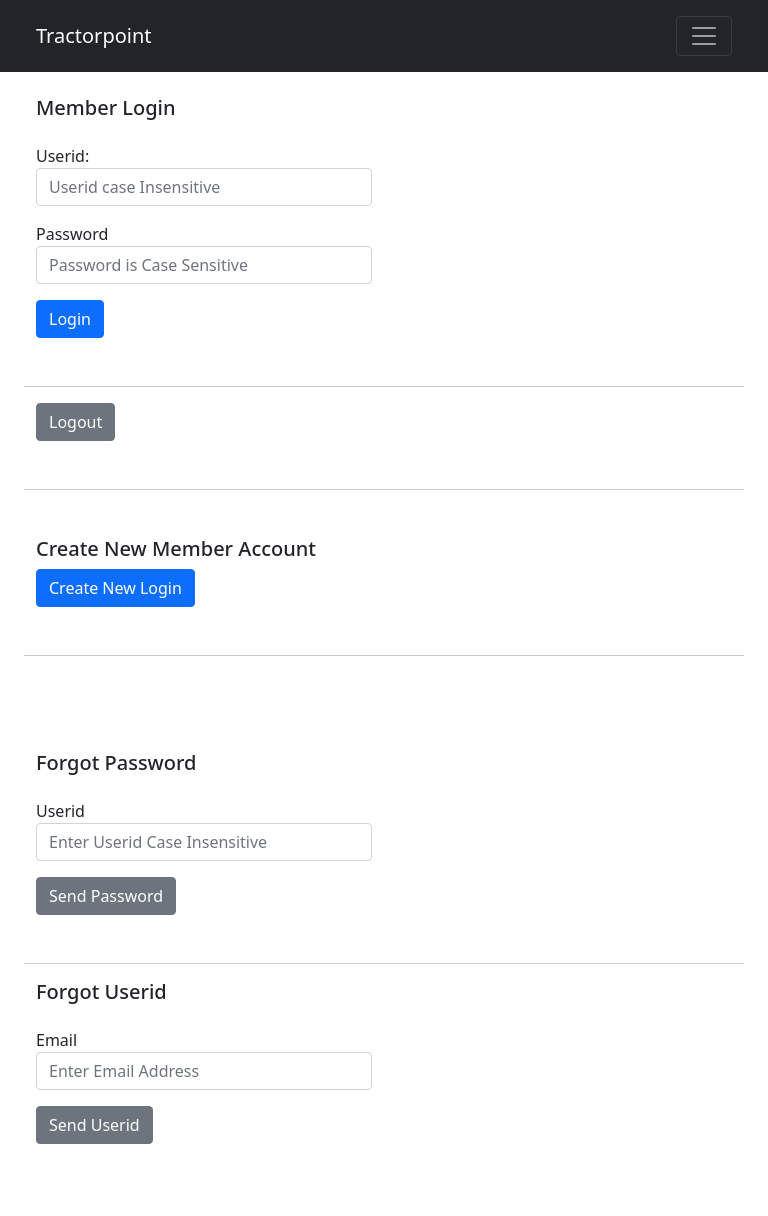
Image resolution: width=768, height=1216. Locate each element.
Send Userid (94, 1125)
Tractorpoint (94, 35)
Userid (60, 811)
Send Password (106, 896)
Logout (75, 422)
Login (70, 319)
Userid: (62, 156)
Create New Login (115, 588)
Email (56, 1040)
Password (72, 234)
